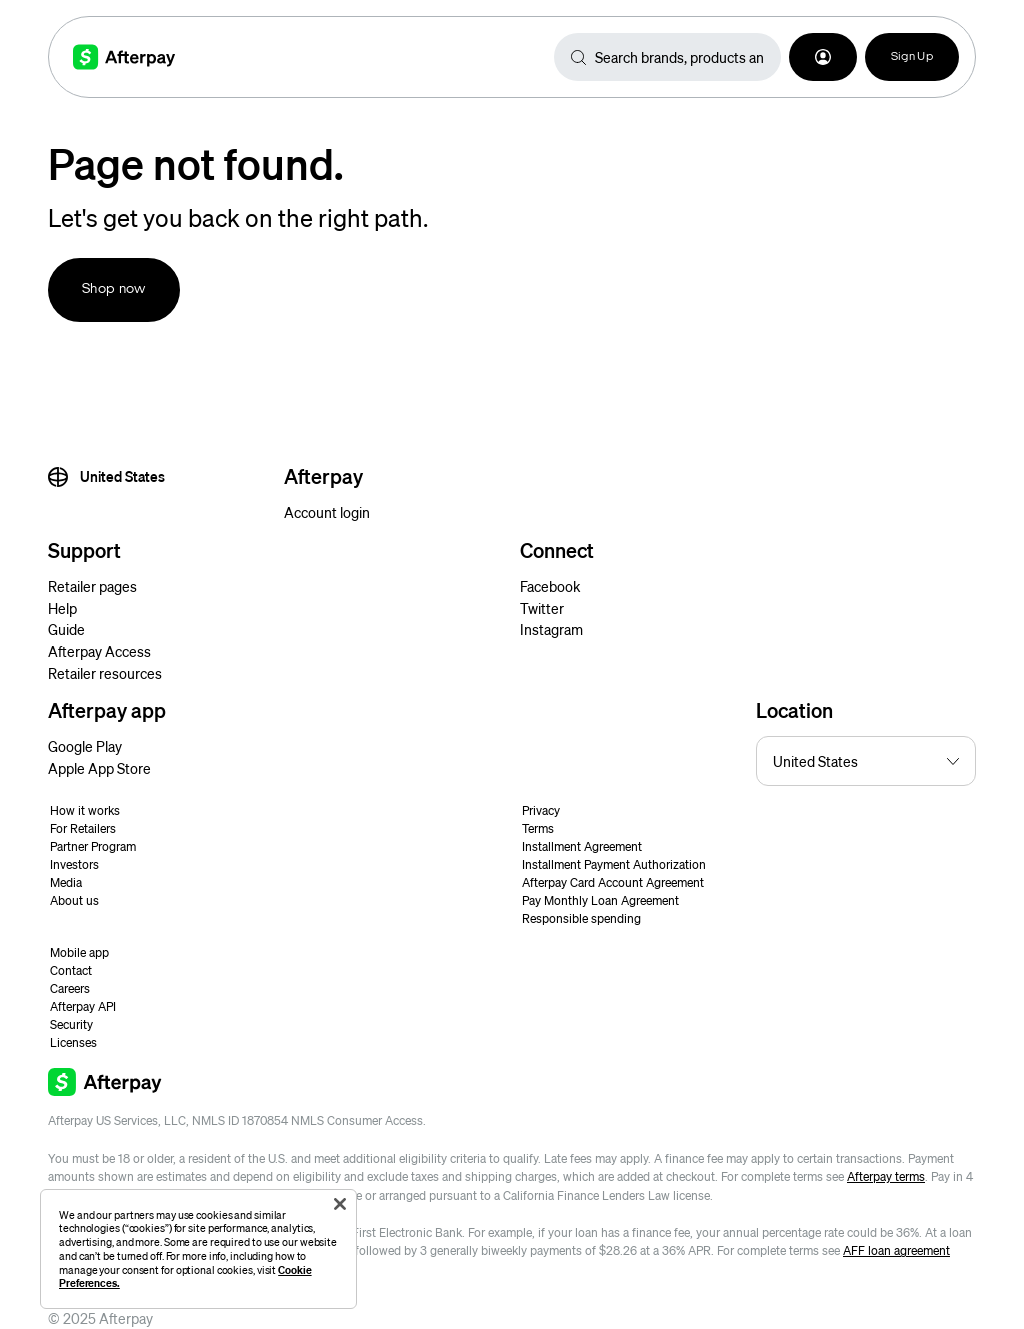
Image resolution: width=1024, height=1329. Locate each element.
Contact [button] (71, 970)
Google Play (85, 746)
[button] (823, 57)
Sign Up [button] (912, 57)
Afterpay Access (99, 651)
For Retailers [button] (83, 828)
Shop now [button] (114, 289)
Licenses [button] (73, 1042)
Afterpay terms (886, 1176)
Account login (327, 512)
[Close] (340, 1204)
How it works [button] (85, 810)
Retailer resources (105, 673)
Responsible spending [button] (581, 918)
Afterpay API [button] (83, 1006)
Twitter (542, 608)
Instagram (551, 629)
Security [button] (71, 1024)
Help (62, 608)
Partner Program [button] (93, 846)
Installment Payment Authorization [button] (614, 864)
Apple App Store (99, 768)
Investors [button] (74, 864)
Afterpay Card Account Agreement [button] (613, 882)
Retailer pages (92, 586)
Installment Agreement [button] (582, 846)
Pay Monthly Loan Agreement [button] (600, 900)
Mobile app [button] (79, 952)
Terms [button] (538, 828)
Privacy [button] (541, 810)
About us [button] (74, 900)
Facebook (550, 586)
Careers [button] (70, 988)
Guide (66, 629)
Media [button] (66, 882)
